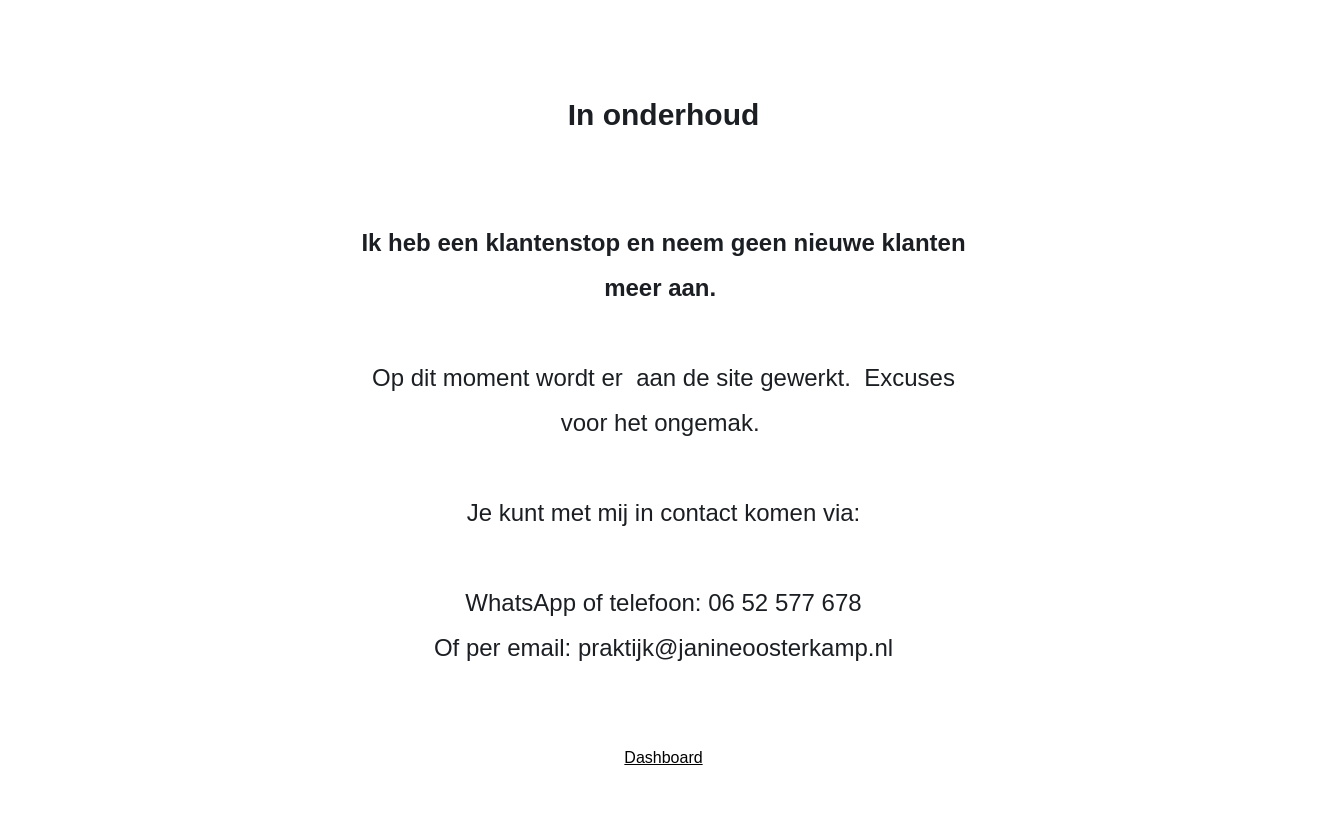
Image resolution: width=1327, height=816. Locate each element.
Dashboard (663, 757)
